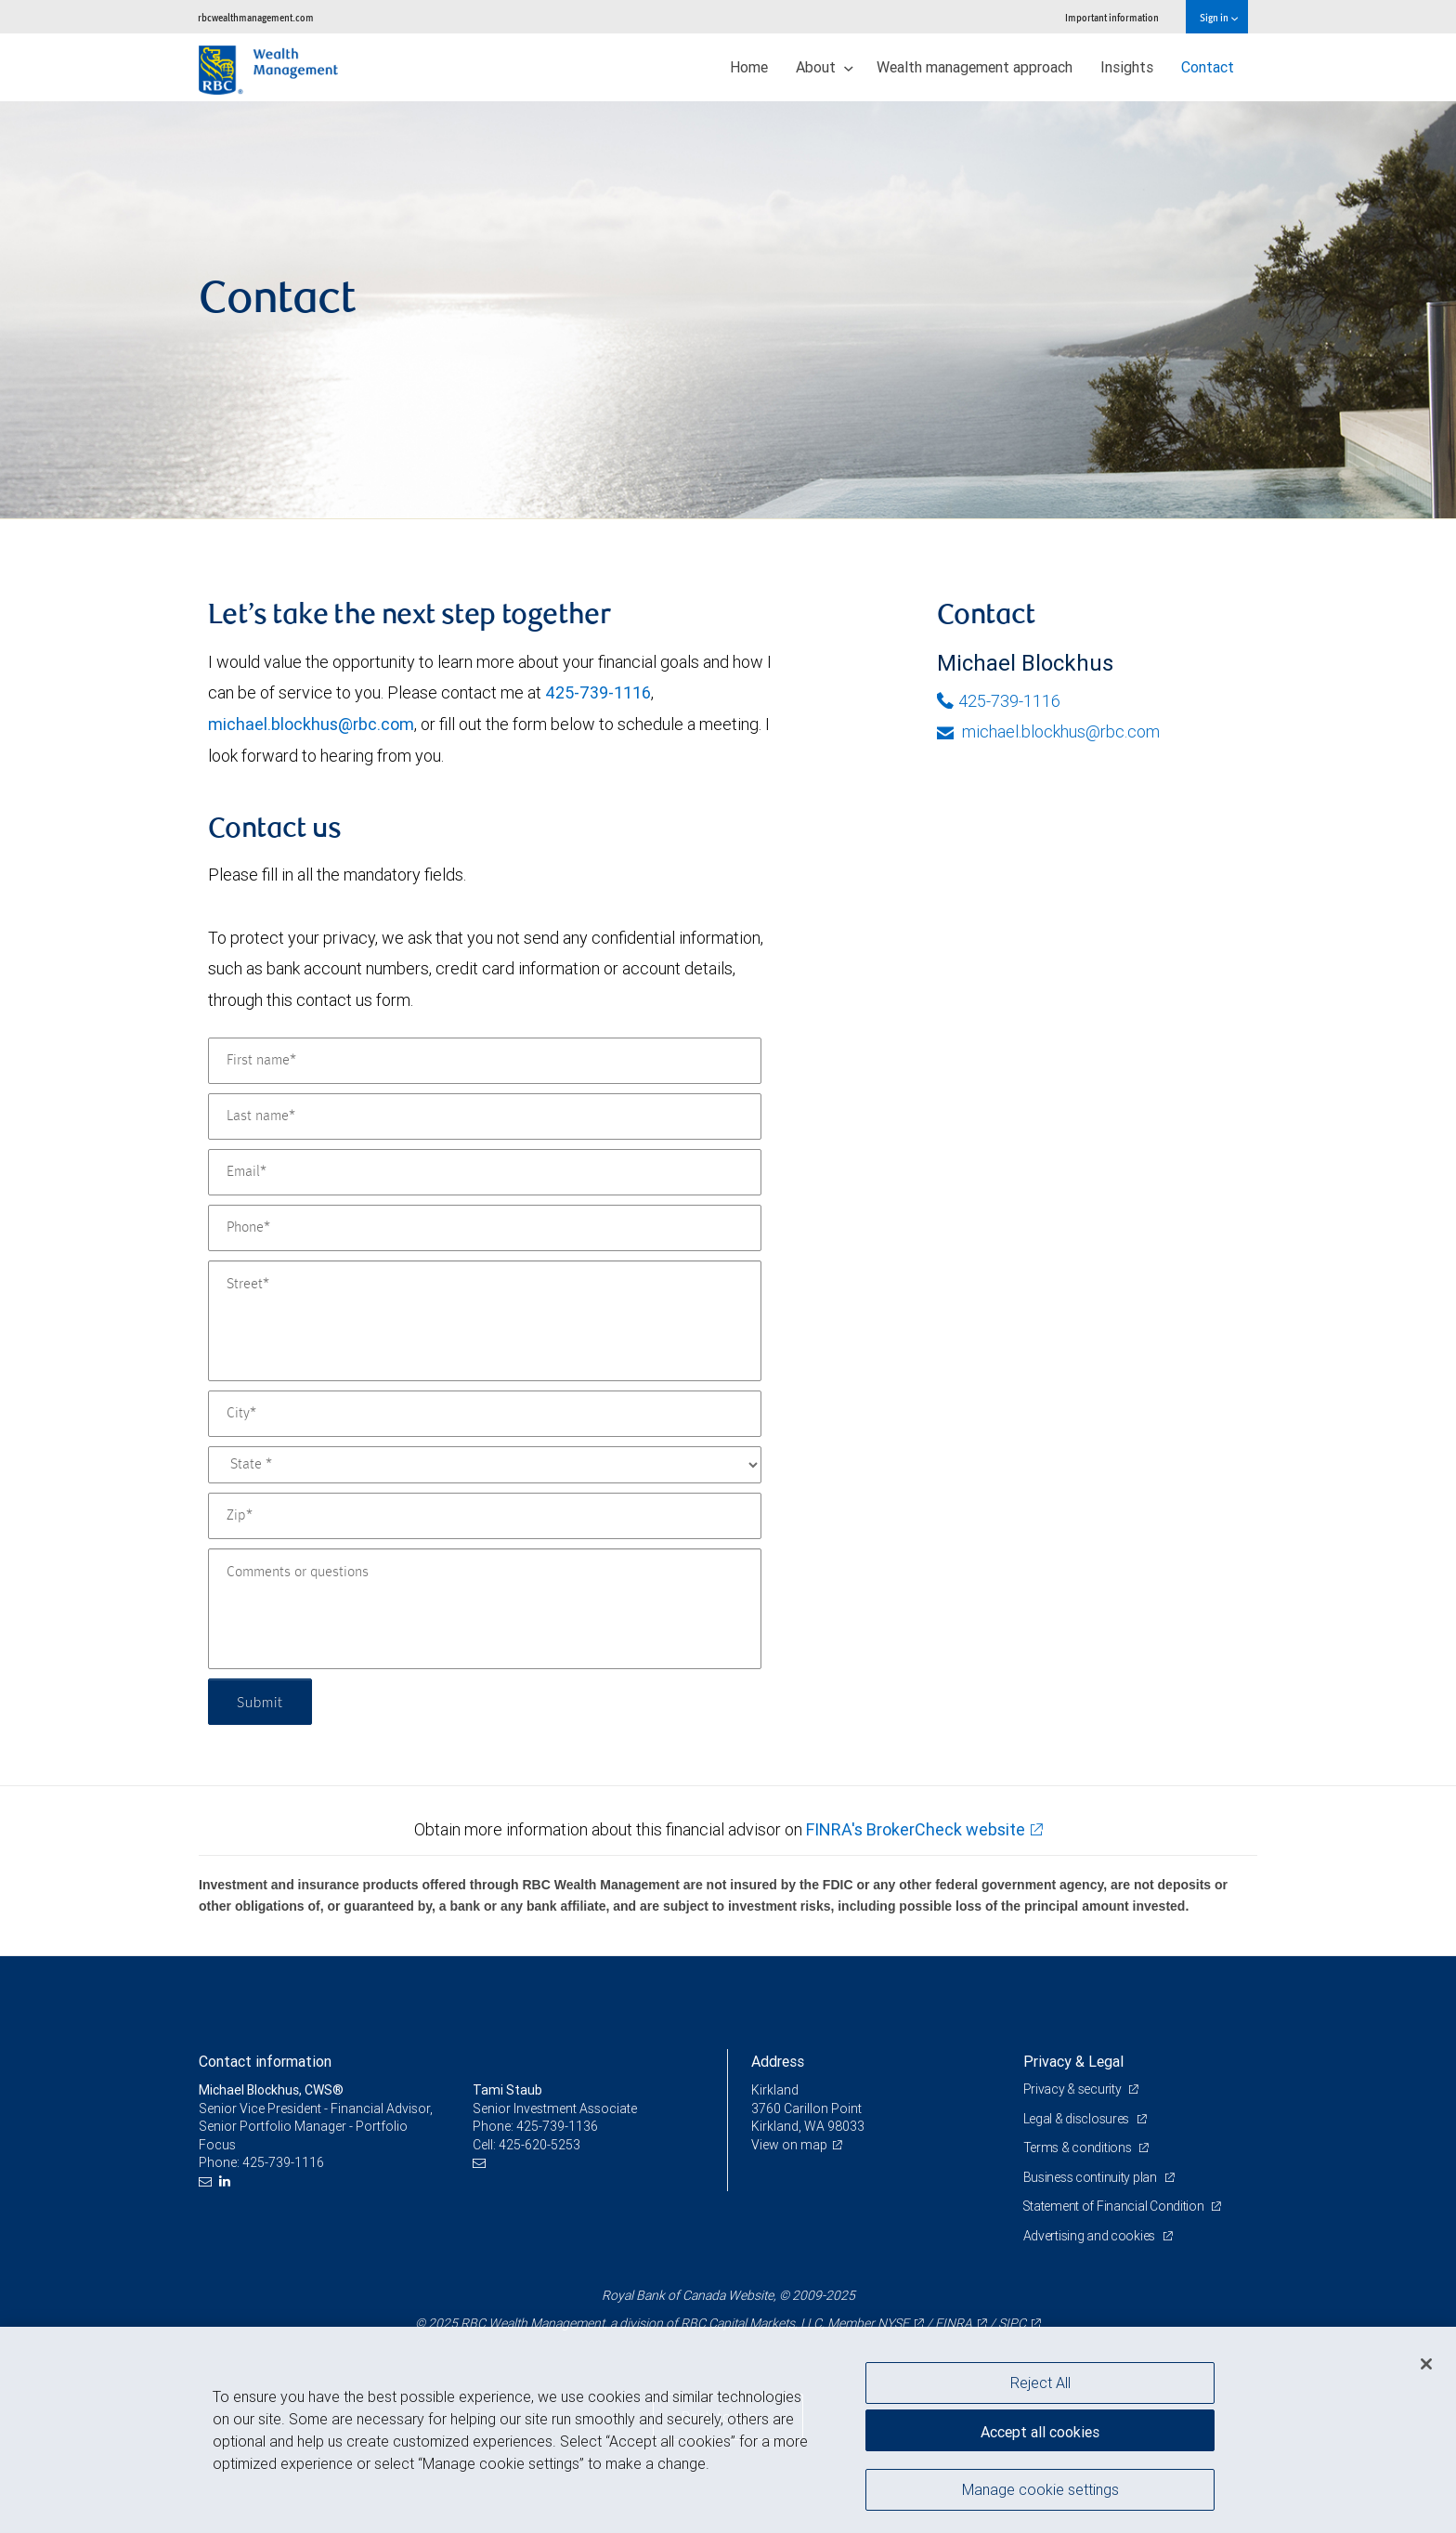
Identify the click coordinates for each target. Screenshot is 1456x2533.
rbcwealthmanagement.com (256, 17)
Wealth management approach (974, 67)
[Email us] (207, 2181)
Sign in (1219, 17)
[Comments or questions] (484, 1608)
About (824, 67)
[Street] (484, 1320)
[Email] (484, 1172)
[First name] (484, 1061)
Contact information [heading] (265, 2061)
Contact (1207, 67)
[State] (484, 1464)
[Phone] (484, 1228)
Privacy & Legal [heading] (1073, 2061)
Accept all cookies (1040, 2431)
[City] (484, 1414)
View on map (789, 2144)
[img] (728, 310)
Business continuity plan (1091, 2177)
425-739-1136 (557, 2126)
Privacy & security (1073, 2089)
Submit (260, 1701)
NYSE (893, 2323)
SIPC (1012, 2323)
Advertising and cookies (1090, 2235)
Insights (1126, 67)
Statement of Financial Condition (1115, 2206)
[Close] (1426, 2364)
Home (749, 67)
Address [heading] (777, 2061)
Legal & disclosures (1077, 2118)
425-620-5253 (539, 2144)
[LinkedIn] (227, 2181)
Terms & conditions (1079, 2147)
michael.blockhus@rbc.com (311, 724)
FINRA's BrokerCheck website (915, 1829)
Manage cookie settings (1040, 2489)
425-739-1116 (598, 692)
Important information (1112, 17)
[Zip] (484, 1516)
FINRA (953, 2323)
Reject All (1040, 2382)
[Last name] (484, 1116)
